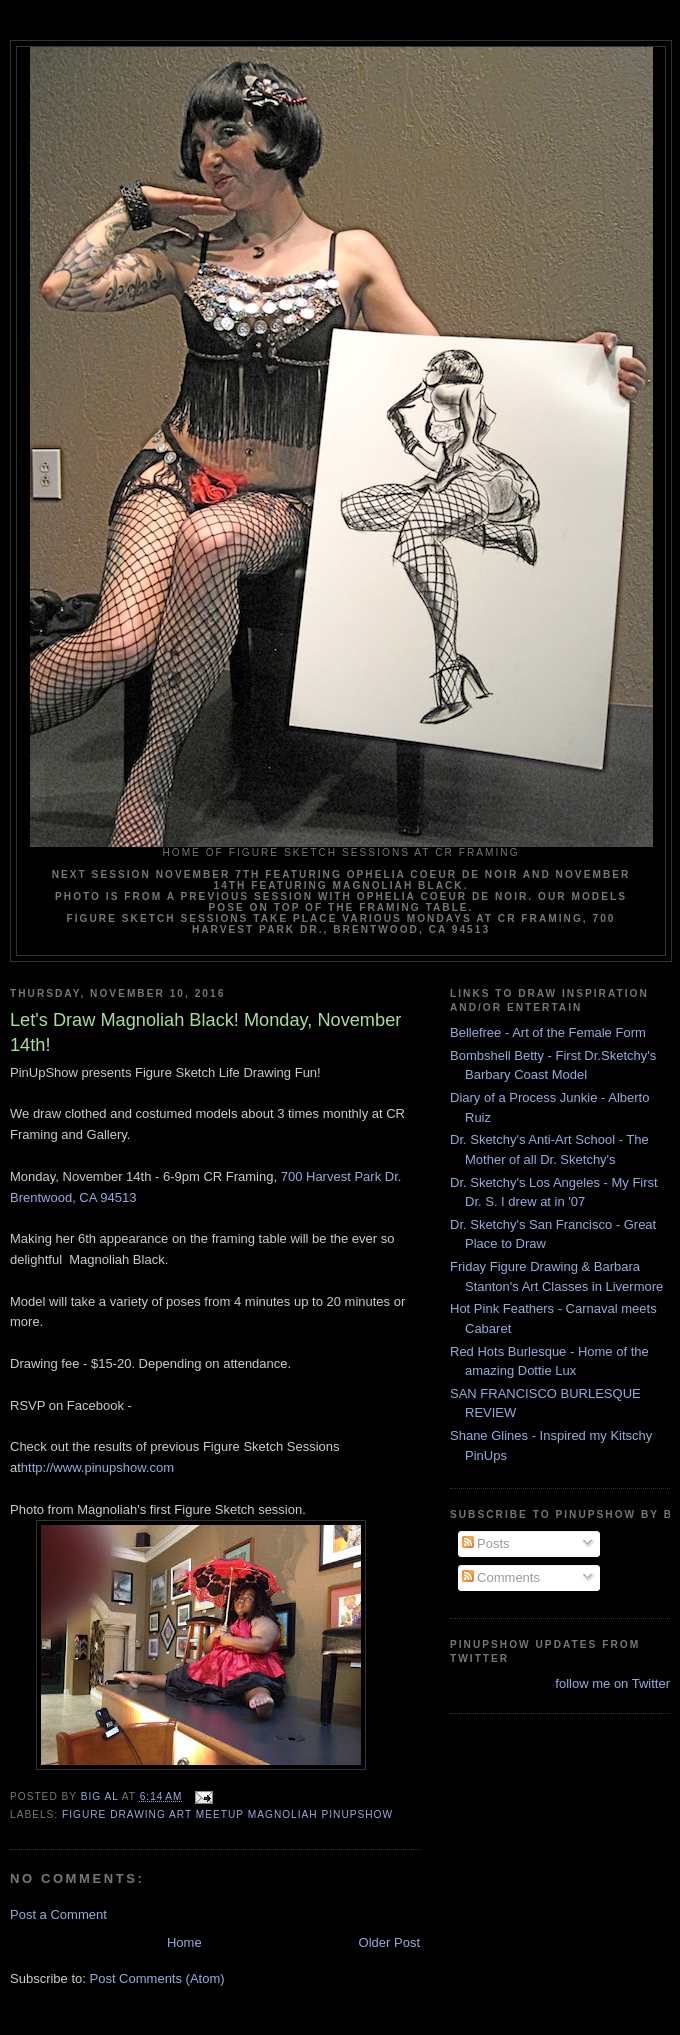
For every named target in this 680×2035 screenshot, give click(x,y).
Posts (486, 1543)
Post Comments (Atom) (157, 1978)
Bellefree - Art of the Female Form (548, 1032)
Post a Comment (58, 1914)
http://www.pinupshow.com (97, 1467)
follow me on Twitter (612, 1683)
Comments (501, 1577)
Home (184, 1942)
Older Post (389, 1942)
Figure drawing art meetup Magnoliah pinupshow (227, 1814)
